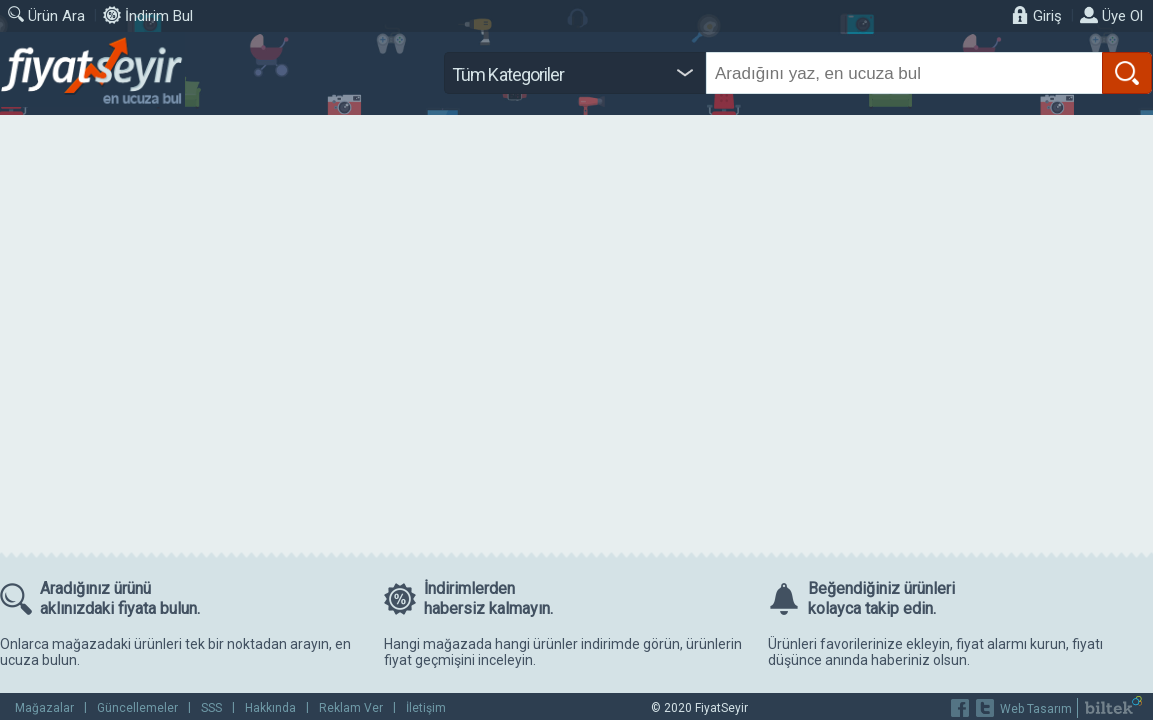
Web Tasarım (1036, 709)
